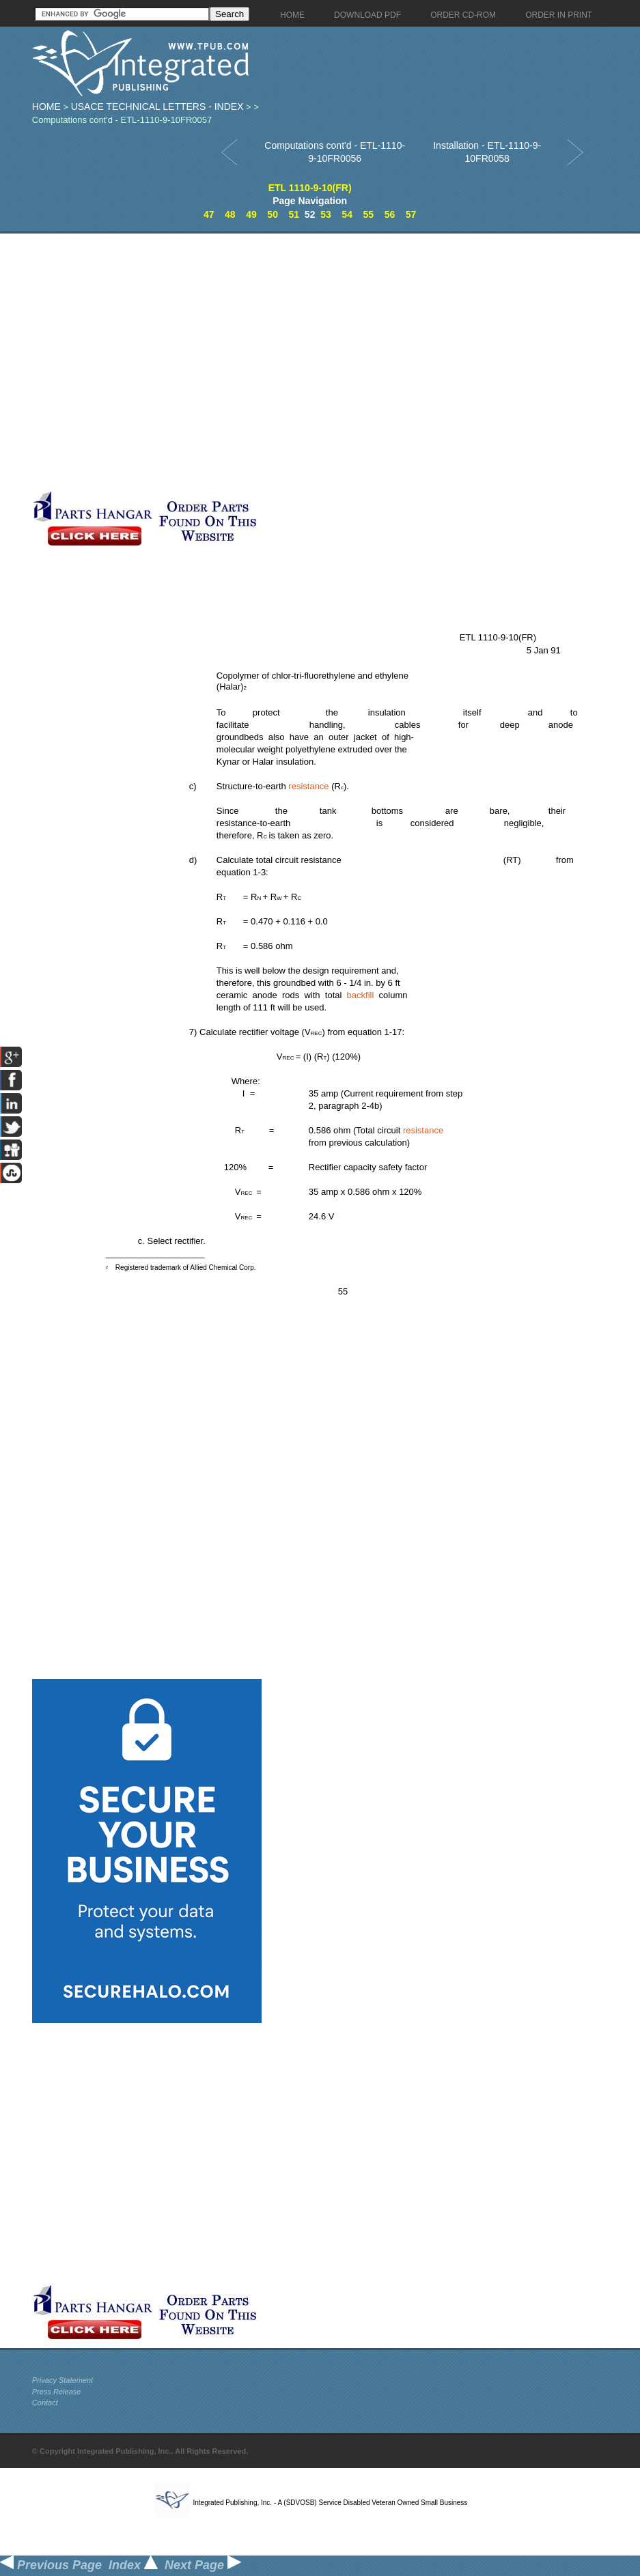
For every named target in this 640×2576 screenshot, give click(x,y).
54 (347, 214)
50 (272, 214)
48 (230, 214)
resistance (308, 786)
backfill (360, 995)
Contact (45, 2402)
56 (390, 214)
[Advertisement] (147, 361)
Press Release (56, 2392)
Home (46, 106)
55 (368, 214)
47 (209, 214)
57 (411, 214)
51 (293, 214)
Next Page (203, 2565)
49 (251, 214)
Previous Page (51, 2565)
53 (325, 214)
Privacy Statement (62, 2380)
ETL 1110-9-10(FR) (310, 187)
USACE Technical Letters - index (157, 106)
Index (133, 2565)
